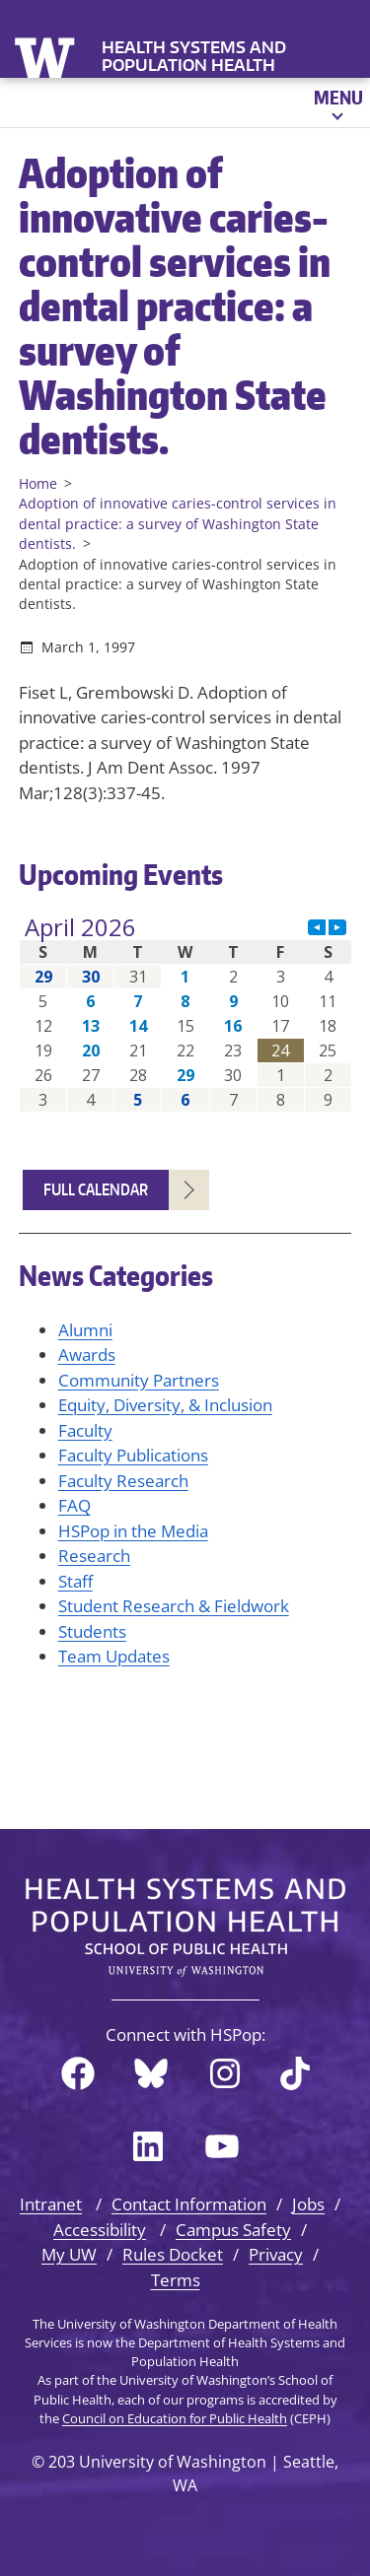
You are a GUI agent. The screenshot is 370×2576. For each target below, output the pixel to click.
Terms (175, 2280)
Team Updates (114, 1656)
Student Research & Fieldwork (173, 1605)
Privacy (276, 2254)
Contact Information (188, 2204)
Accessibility (99, 2229)
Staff (75, 1581)
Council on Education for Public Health (174, 2418)
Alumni (85, 1330)
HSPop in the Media (133, 1531)
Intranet (51, 2204)
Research (94, 1555)
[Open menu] (337, 102)
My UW (69, 2254)
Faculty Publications (133, 1455)
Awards (86, 1354)
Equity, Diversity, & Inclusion (165, 1404)
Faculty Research (123, 1480)
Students (92, 1631)
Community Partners (138, 1380)
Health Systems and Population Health (194, 56)
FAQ (74, 1505)
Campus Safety (233, 2229)
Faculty (85, 1430)
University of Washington (47, 56)
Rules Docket (172, 2254)
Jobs (308, 2204)
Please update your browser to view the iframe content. (185, 1014)
